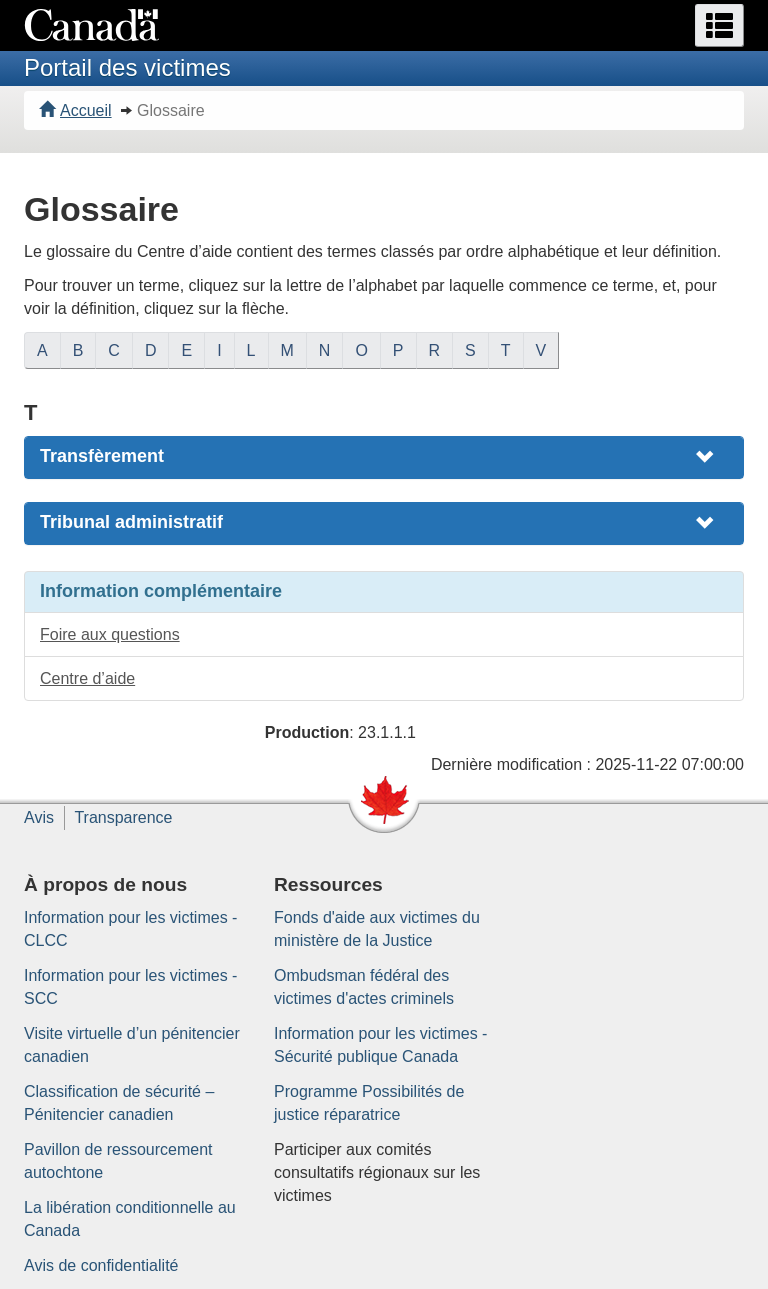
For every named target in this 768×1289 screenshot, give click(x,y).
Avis (39, 817)
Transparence (123, 817)
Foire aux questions (110, 634)
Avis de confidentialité (101, 1265)
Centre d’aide (87, 678)
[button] (719, 25)
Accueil (75, 110)
